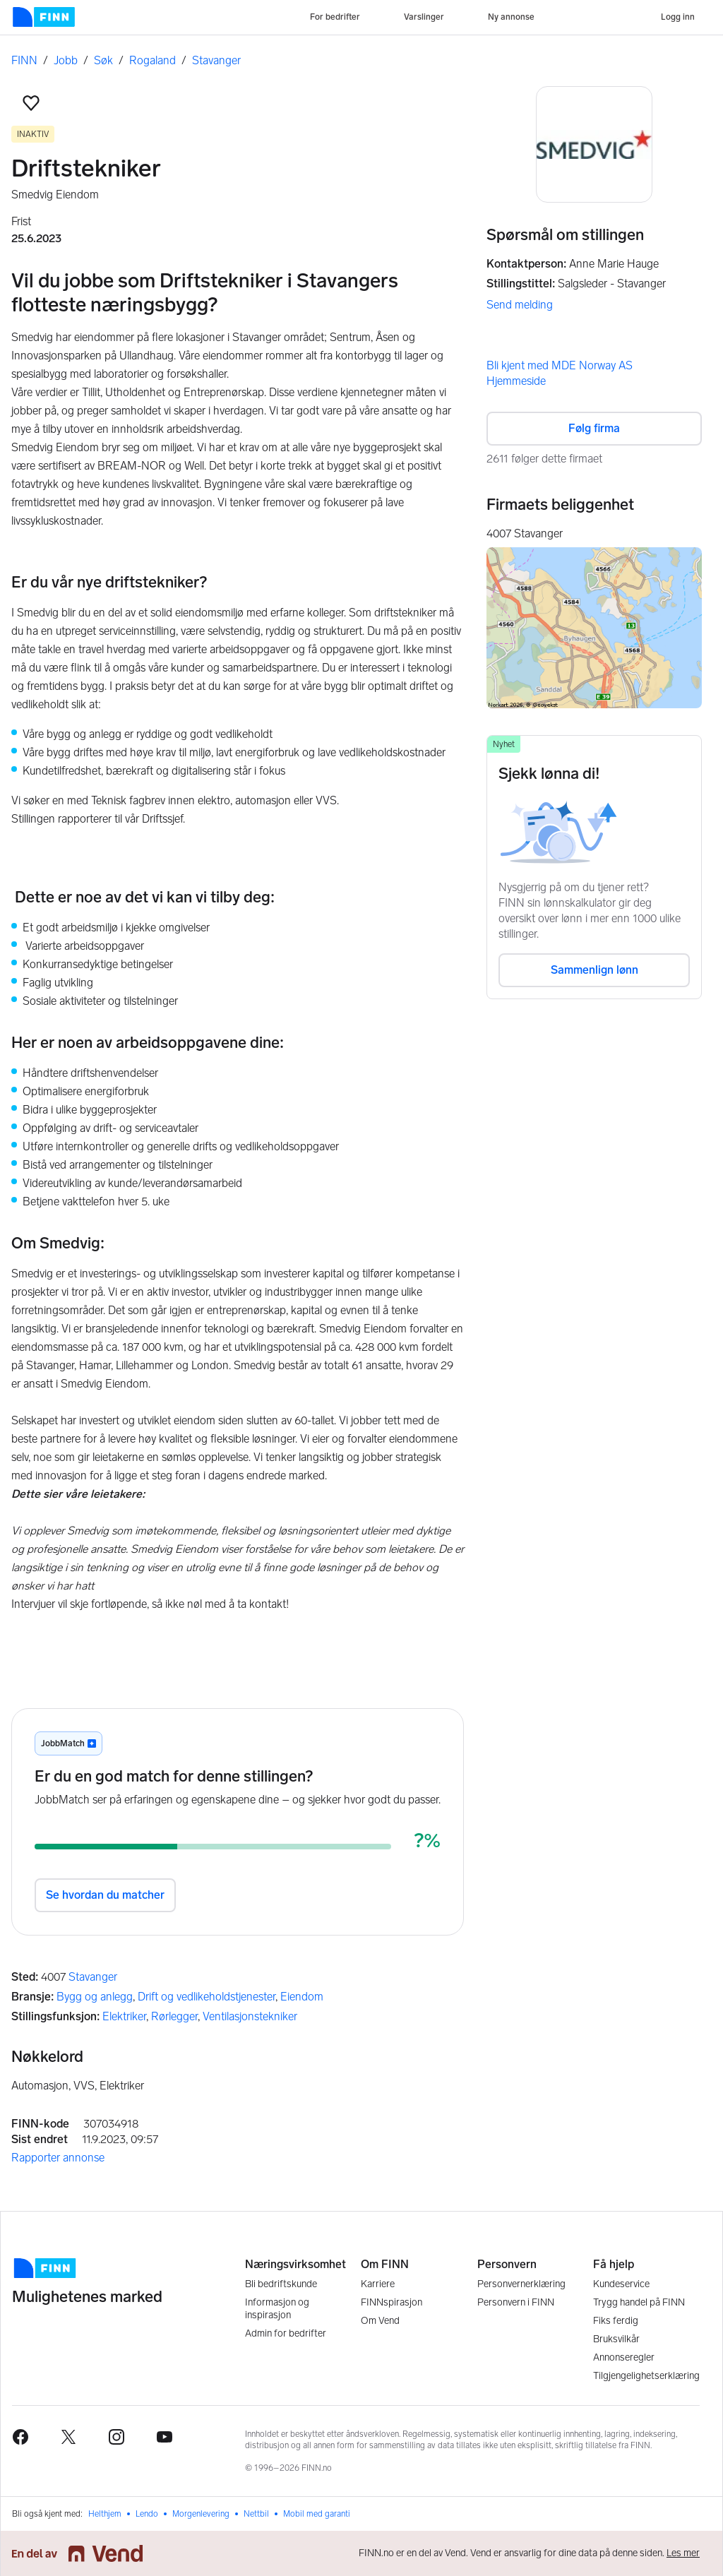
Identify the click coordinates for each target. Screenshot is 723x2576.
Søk (103, 60)
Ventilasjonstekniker (250, 2016)
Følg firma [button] (594, 428)
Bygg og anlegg (94, 1996)
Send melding (519, 304)
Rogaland (152, 60)
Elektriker (124, 2016)
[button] (31, 103)
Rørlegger (174, 2016)
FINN (24, 60)
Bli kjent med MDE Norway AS (559, 365)
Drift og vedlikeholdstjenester (206, 1996)
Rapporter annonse (57, 2157)
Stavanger (216, 60)
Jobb (66, 60)
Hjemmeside (516, 381)
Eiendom (301, 1996)
